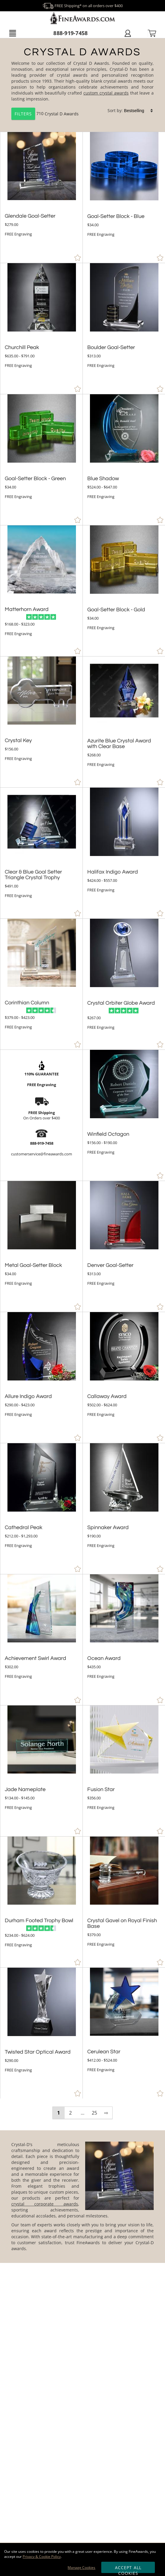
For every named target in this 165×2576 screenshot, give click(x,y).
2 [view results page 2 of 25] (70, 2113)
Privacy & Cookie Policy (42, 2556)
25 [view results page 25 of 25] (94, 2113)
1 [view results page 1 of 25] (58, 2113)
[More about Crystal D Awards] (82, 2196)
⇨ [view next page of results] (106, 2113)
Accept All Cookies (128, 2569)
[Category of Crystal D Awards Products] (82, 85)
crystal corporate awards (44, 2204)
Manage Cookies (81, 2567)
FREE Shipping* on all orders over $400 (82, 5)
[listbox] (139, 110)
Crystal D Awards (62, 113)
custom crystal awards (106, 93)
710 (28, 113)
